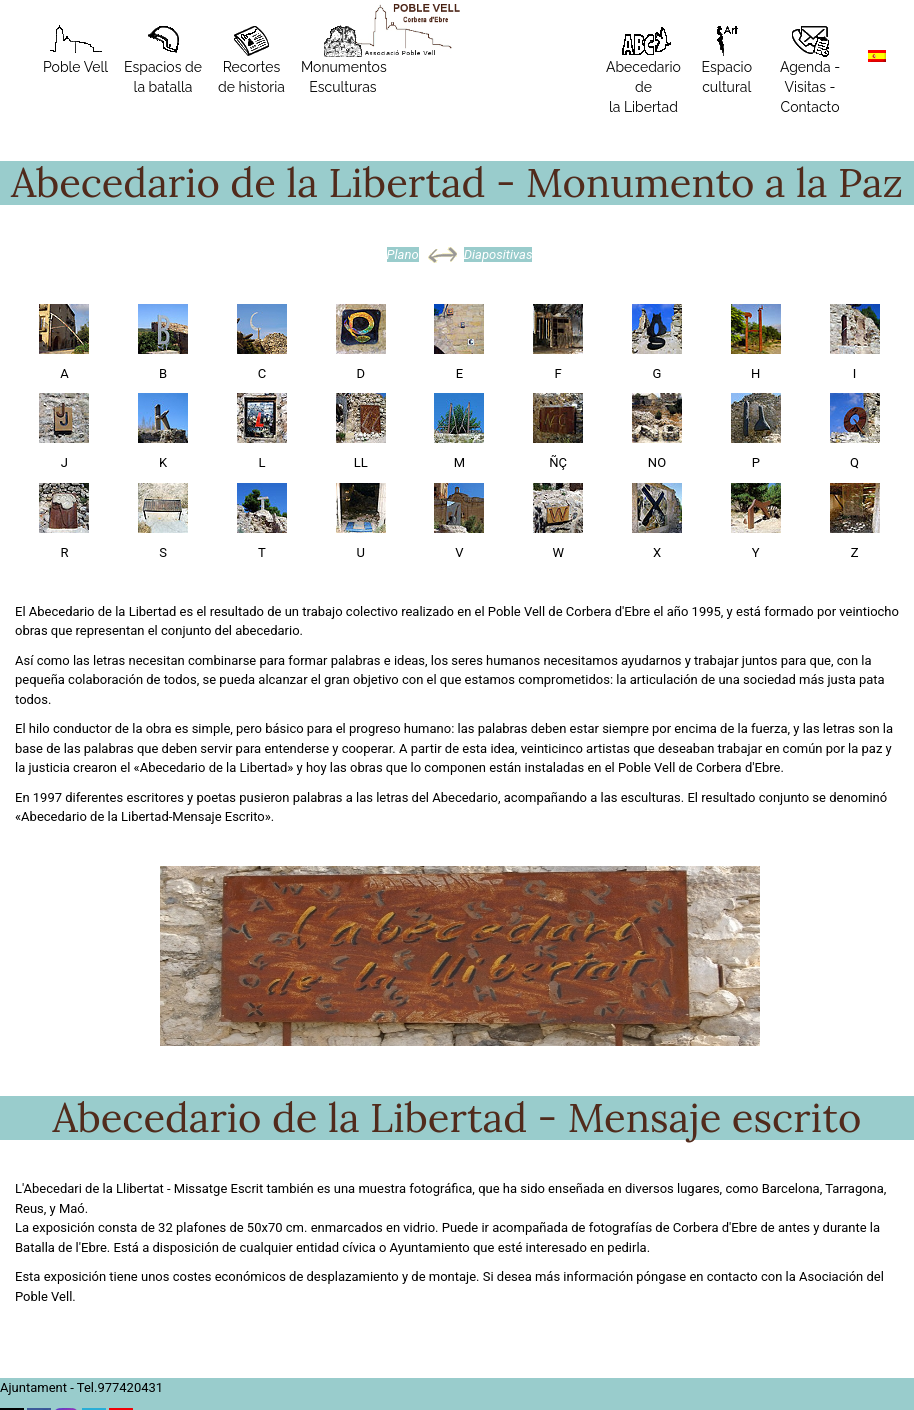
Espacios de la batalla (163, 60)
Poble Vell (75, 50)
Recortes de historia (251, 60)
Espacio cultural (726, 60)
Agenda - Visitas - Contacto (810, 70)
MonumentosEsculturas (344, 60)
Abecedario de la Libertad (643, 70)
